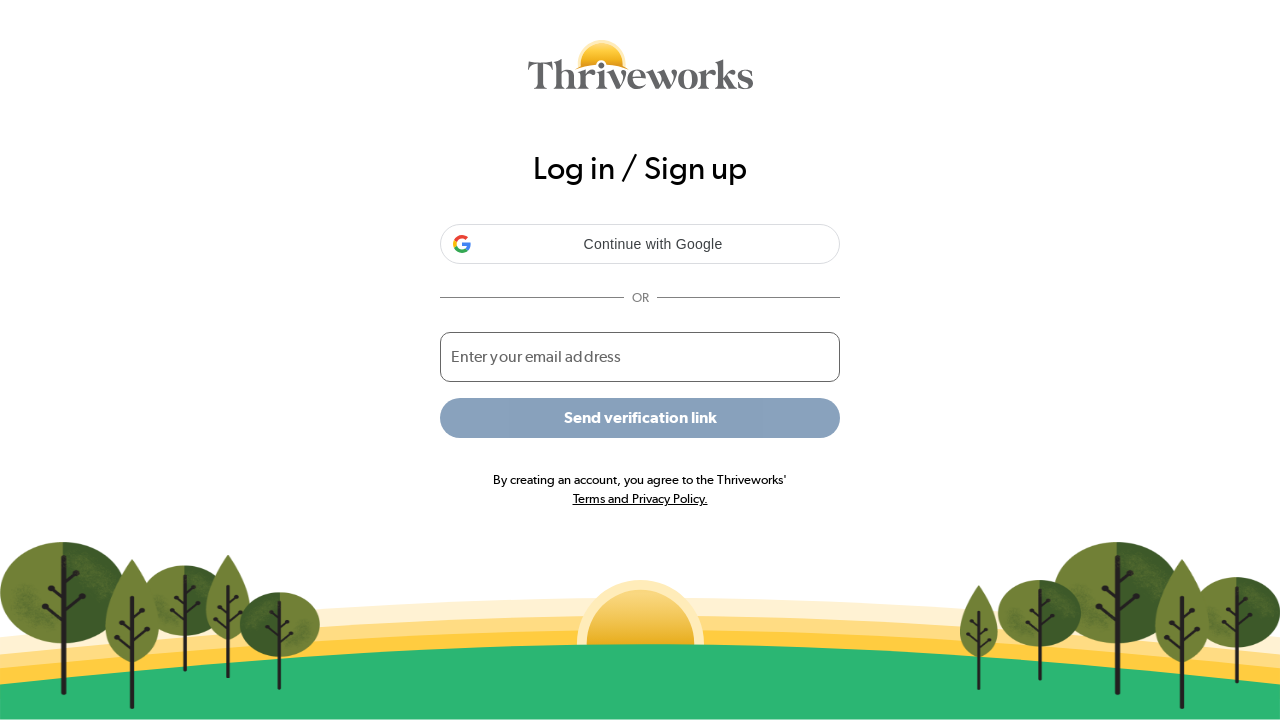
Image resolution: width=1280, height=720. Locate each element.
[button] (640, 244)
